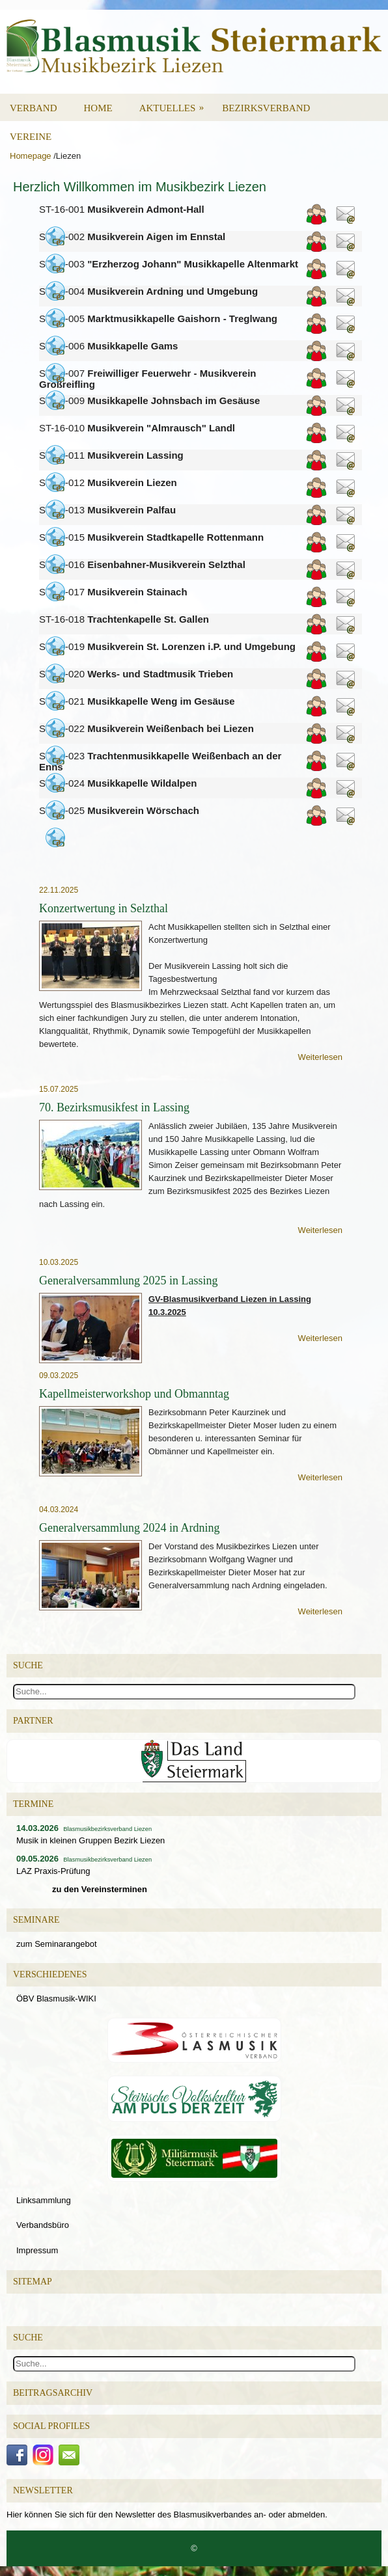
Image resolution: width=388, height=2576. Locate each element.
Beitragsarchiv (52, 2393)
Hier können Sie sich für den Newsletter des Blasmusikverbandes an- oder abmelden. (167, 2514)
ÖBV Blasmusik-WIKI (56, 1998)
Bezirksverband (266, 108)
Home (98, 108)
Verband (33, 108)
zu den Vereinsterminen (99, 1889)
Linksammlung (43, 2200)
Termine (33, 1804)
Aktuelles (176, 103)
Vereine (30, 136)
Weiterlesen (320, 1057)
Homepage (30, 156)
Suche (28, 2337)
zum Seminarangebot (56, 1944)
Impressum (37, 2250)
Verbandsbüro (42, 2225)
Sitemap (32, 2281)
